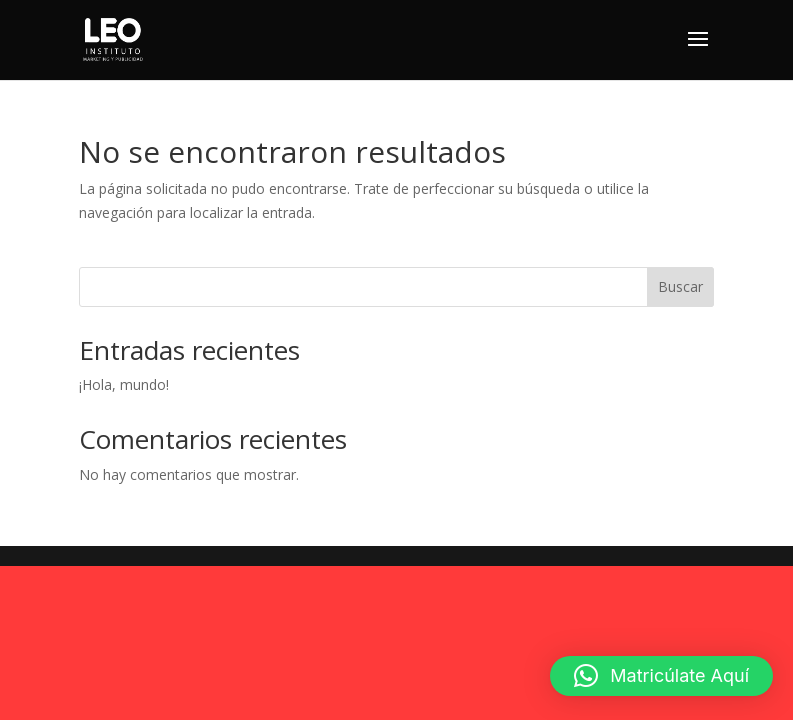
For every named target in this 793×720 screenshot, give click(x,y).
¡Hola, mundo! (124, 384)
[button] (661, 676)
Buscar (680, 286)
